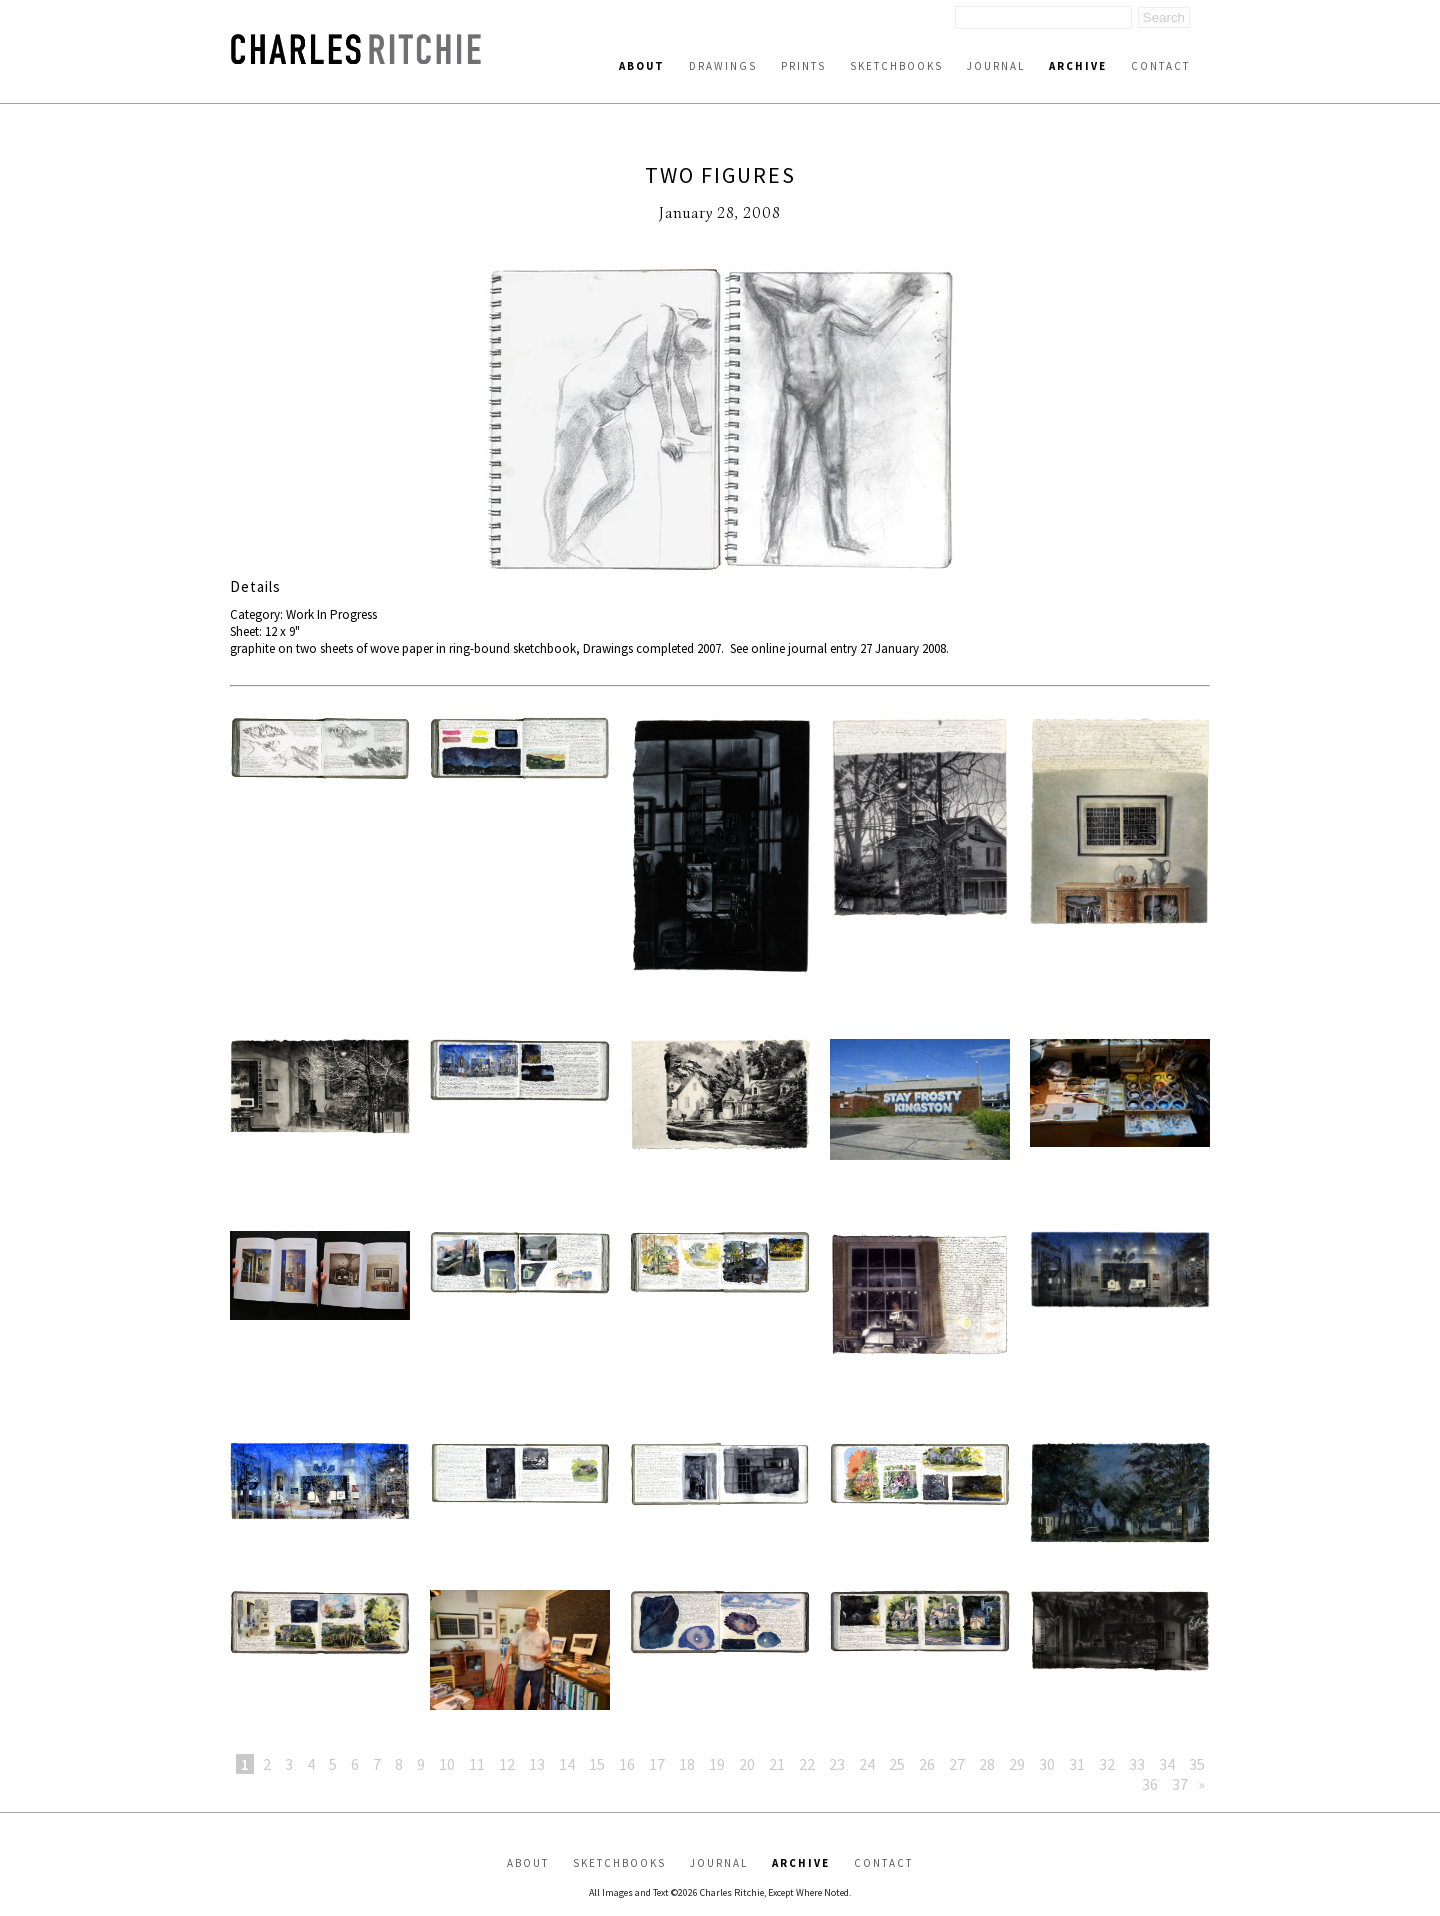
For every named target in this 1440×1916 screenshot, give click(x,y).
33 (1137, 1764)
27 (957, 1764)
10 (447, 1764)
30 (1047, 1764)
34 (1167, 1764)
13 (537, 1764)
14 (567, 1764)
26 (927, 1764)
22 (807, 1764)
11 (477, 1764)
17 (657, 1764)
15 (597, 1764)
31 (1077, 1764)
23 (837, 1764)
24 (867, 1764)
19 (717, 1764)
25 (897, 1764)
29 (1017, 1764)
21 (777, 1764)
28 (987, 1764)
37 (1180, 1784)
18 (687, 1764)
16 (627, 1764)
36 (1150, 1784)
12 (507, 1764)
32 (1107, 1764)
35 (1197, 1764)
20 (747, 1764)
